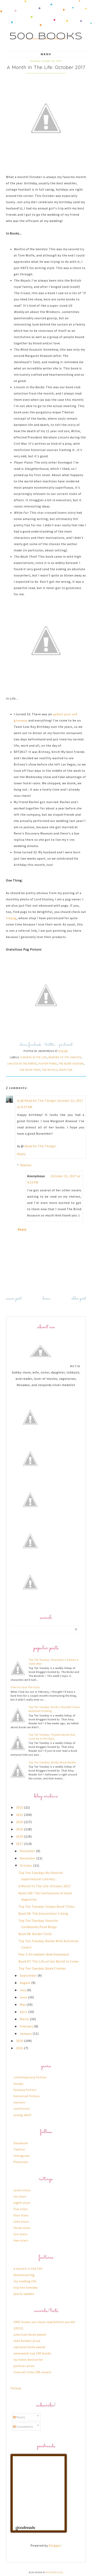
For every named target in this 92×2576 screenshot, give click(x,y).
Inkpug (11, 918)
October (26, 1865)
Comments (23, 2427)
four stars (21, 2215)
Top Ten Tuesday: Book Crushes (42, 1968)
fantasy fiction (25, 2090)
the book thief (30, 1070)
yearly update (24, 2294)
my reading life (25, 2281)
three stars (22, 2228)
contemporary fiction (30, 2077)
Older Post (79, 1298)
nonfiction (22, 2109)
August (25, 1983)
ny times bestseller (28, 2359)
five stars (21, 2209)
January (26, 2033)
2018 (20, 1836)
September (29, 1975)
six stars (20, 2196)
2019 (20, 1829)
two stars (21, 2240)
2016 (20, 2041)
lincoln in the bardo (22, 1063)
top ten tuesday (26, 2287)
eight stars (22, 2203)
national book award (29, 2347)
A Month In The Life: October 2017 (44, 1886)
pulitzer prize (24, 2366)
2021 (20, 1815)
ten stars (21, 2234)
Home (47, 1298)
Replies (26, 1165)
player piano (48, 1063)
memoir (20, 2102)
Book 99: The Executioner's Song (43, 1913)
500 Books (46, 36)
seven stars (22, 2190)
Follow (16, 2388)
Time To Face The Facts (25, 1687)
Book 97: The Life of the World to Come (48, 1961)
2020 (20, 1822)
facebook (35, 1045)
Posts (19, 2417)
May (23, 2004)
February (27, 2026)
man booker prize (27, 2341)
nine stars (21, 2221)
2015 (20, 2048)
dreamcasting (24, 2275)
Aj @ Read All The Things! (36, 1101)
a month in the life (33, 1057)
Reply (21, 1154)
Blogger (55, 2545)
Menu (46, 54)
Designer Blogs (54, 2572)
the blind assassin (71, 1063)
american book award (30, 2334)
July (23, 1990)
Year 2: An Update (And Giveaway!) (43, 1954)
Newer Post (14, 1298)
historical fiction (27, 2096)
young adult (23, 2115)
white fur (66, 1070)
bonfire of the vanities (65, 1057)
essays (18, 2083)
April (24, 2012)
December (28, 1851)
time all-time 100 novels (32, 2372)
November (28, 1858)
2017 (20, 1844)
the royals (49, 1070)
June (24, 1997)
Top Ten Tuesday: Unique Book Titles (46, 1906)
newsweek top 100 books (32, 2353)
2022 (20, 1807)
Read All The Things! (40, 1146)
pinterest (66, 1045)
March (25, 2019)
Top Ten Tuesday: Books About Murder (52, 1762)
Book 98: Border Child (34, 1934)
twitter (50, 1045)
